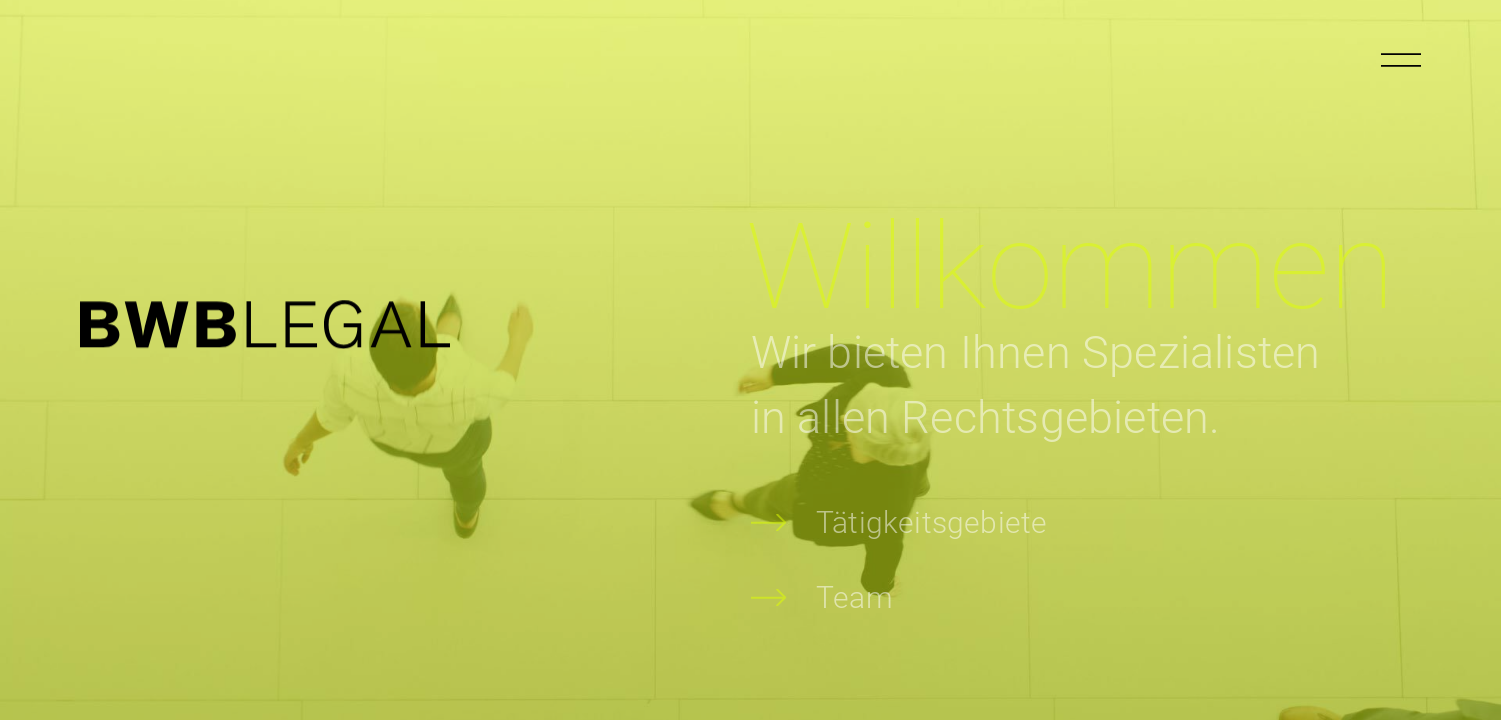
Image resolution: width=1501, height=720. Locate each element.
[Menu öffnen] (1401, 60)
